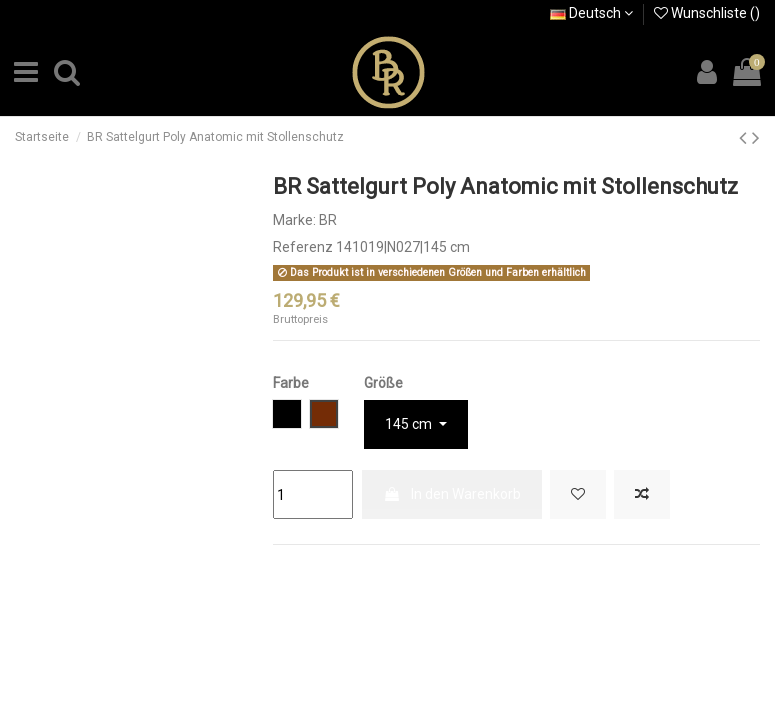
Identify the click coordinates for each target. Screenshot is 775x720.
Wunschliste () (707, 13)
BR (328, 220)
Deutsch (591, 13)
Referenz (303, 247)
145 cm (410, 424)
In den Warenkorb (452, 494)
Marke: (294, 220)
